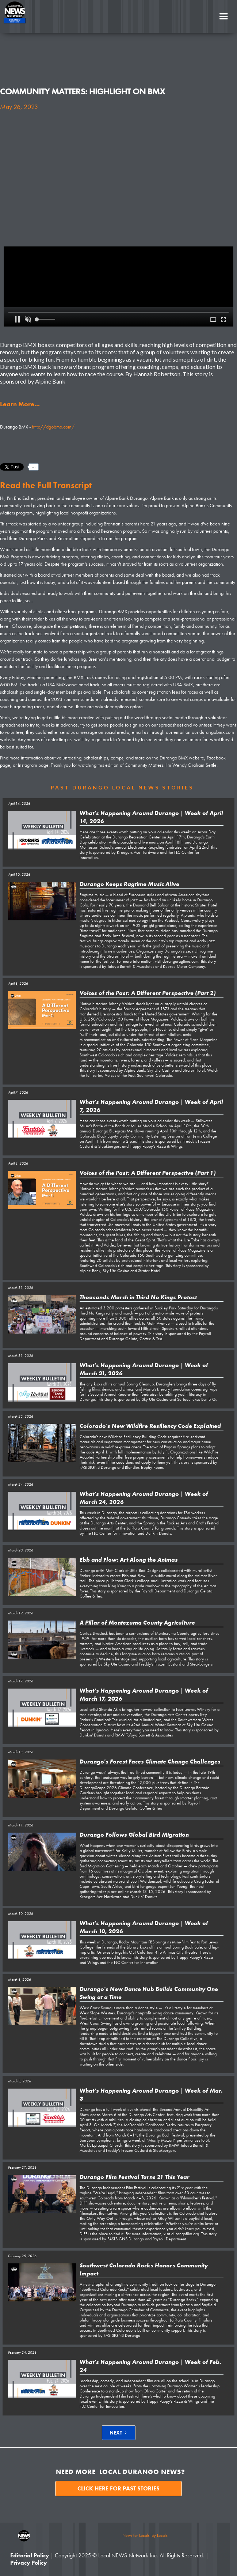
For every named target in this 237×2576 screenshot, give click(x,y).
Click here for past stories (118, 2488)
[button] (223, 16)
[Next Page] (118, 2432)
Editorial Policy (29, 2555)
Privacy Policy (28, 2562)
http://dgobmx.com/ (53, 426)
